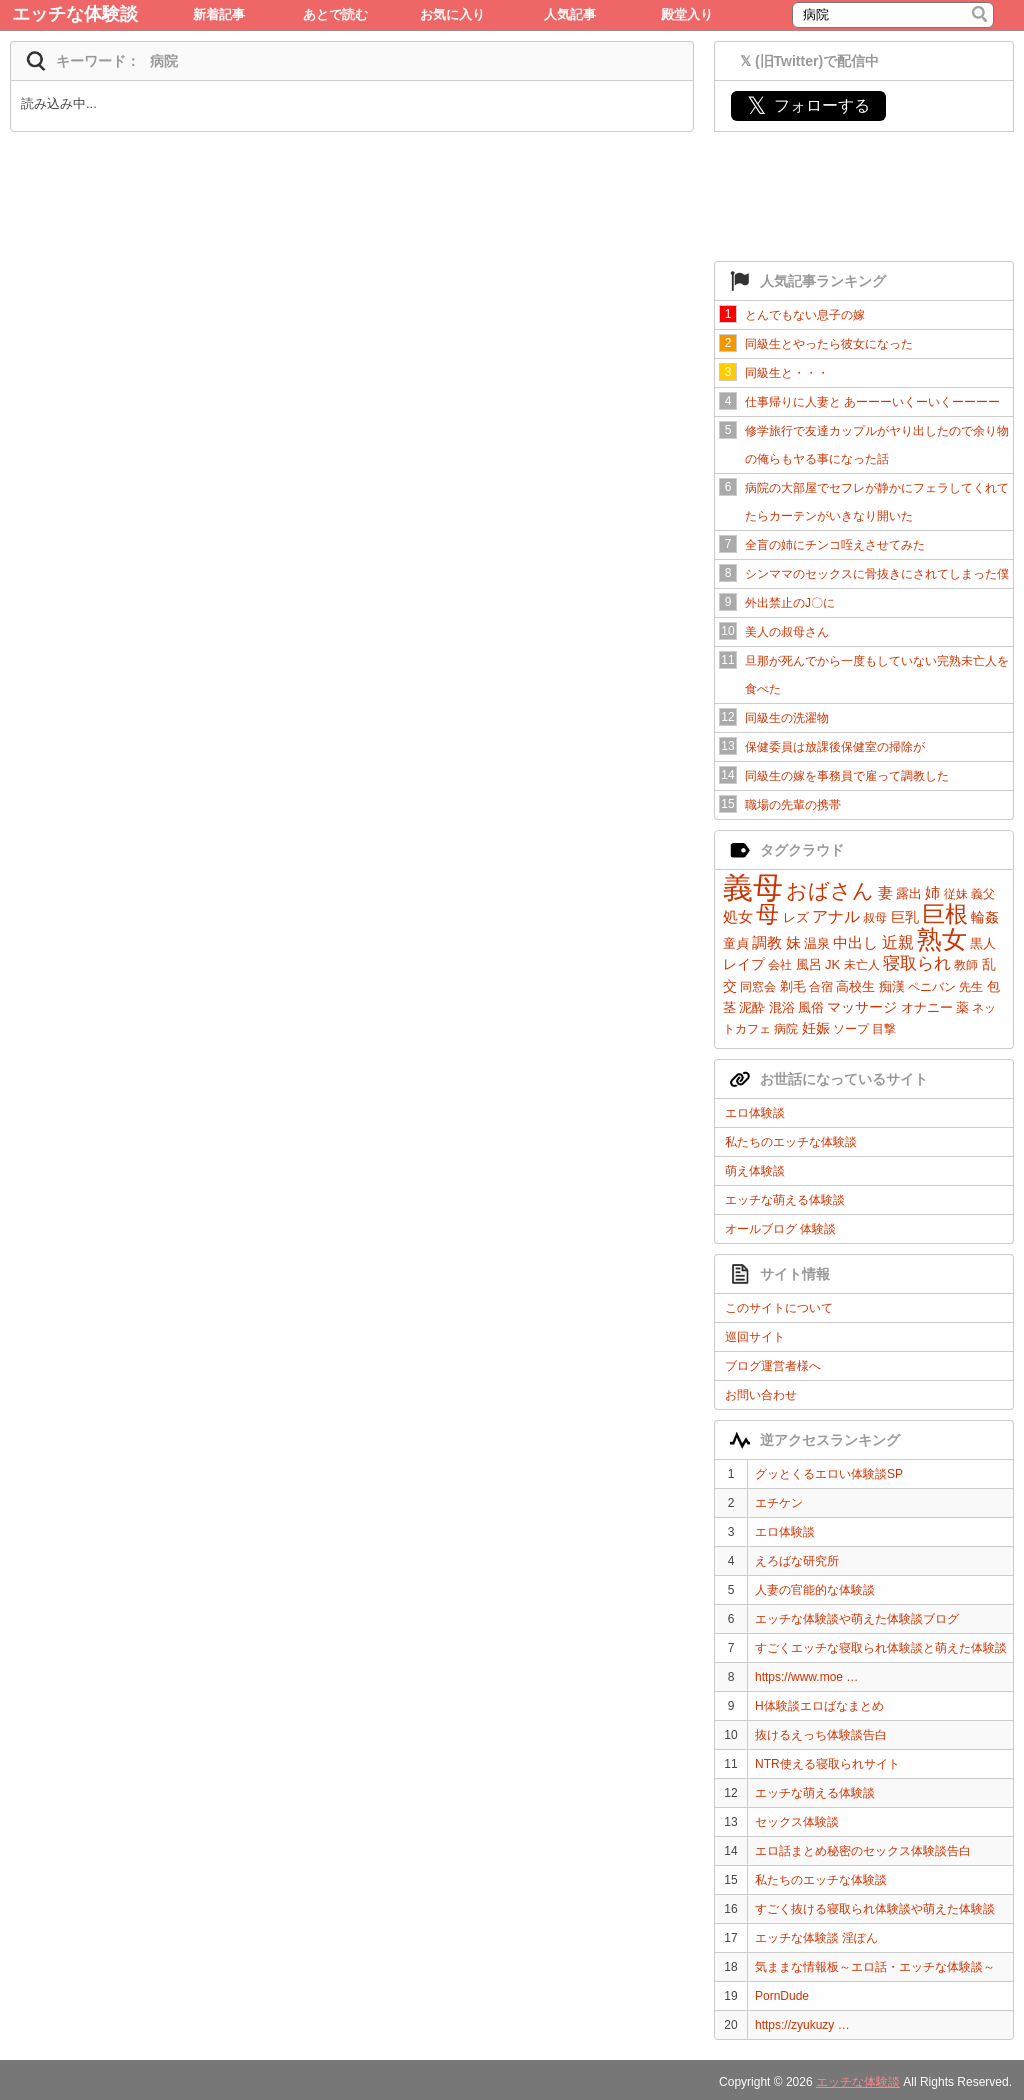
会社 (780, 965)
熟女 (942, 939)
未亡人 (862, 965)
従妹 (956, 894)
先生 (971, 987)
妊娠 (816, 1028)
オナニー (927, 1007)
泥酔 (752, 1007)
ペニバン (932, 987)
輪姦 (985, 917)
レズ (796, 917)
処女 (738, 916)
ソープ (851, 1029)
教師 (966, 965)
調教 (767, 942)
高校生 (855, 986)
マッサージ (862, 1007)
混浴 (782, 1007)
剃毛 (793, 986)
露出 (909, 893)
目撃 (884, 1029)
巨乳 (905, 917)
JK (832, 964)
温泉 (817, 943)
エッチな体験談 (75, 14)
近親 (898, 942)
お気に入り (452, 14)
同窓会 (758, 987)
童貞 (736, 943)
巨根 (945, 914)
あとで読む (335, 14)
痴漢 (892, 986)
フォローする (808, 105)
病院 (786, 1029)
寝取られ (917, 963)
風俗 (811, 1007)
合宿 (821, 987)
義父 (983, 894)
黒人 (983, 943)
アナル (836, 916)
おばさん (830, 890)
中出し (855, 942)
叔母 (875, 918)
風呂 (809, 964)
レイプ (744, 964)
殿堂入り (687, 14)
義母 (753, 887)
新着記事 (219, 14)
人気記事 (570, 14)
